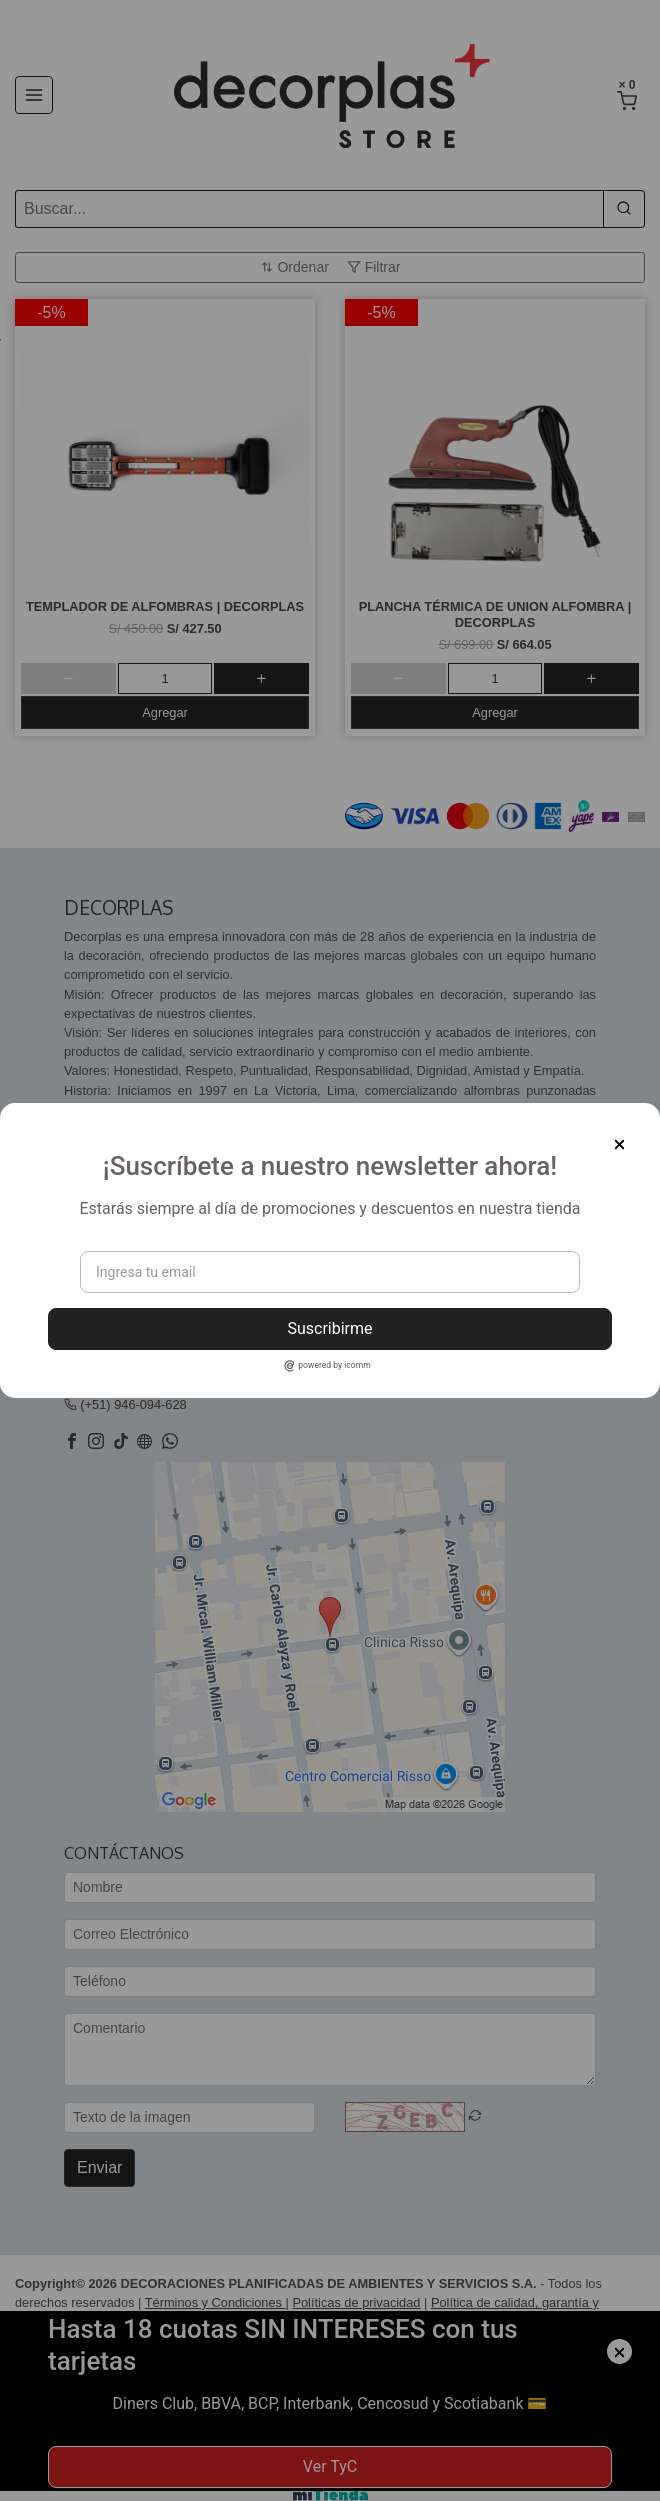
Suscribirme (329, 1328)
